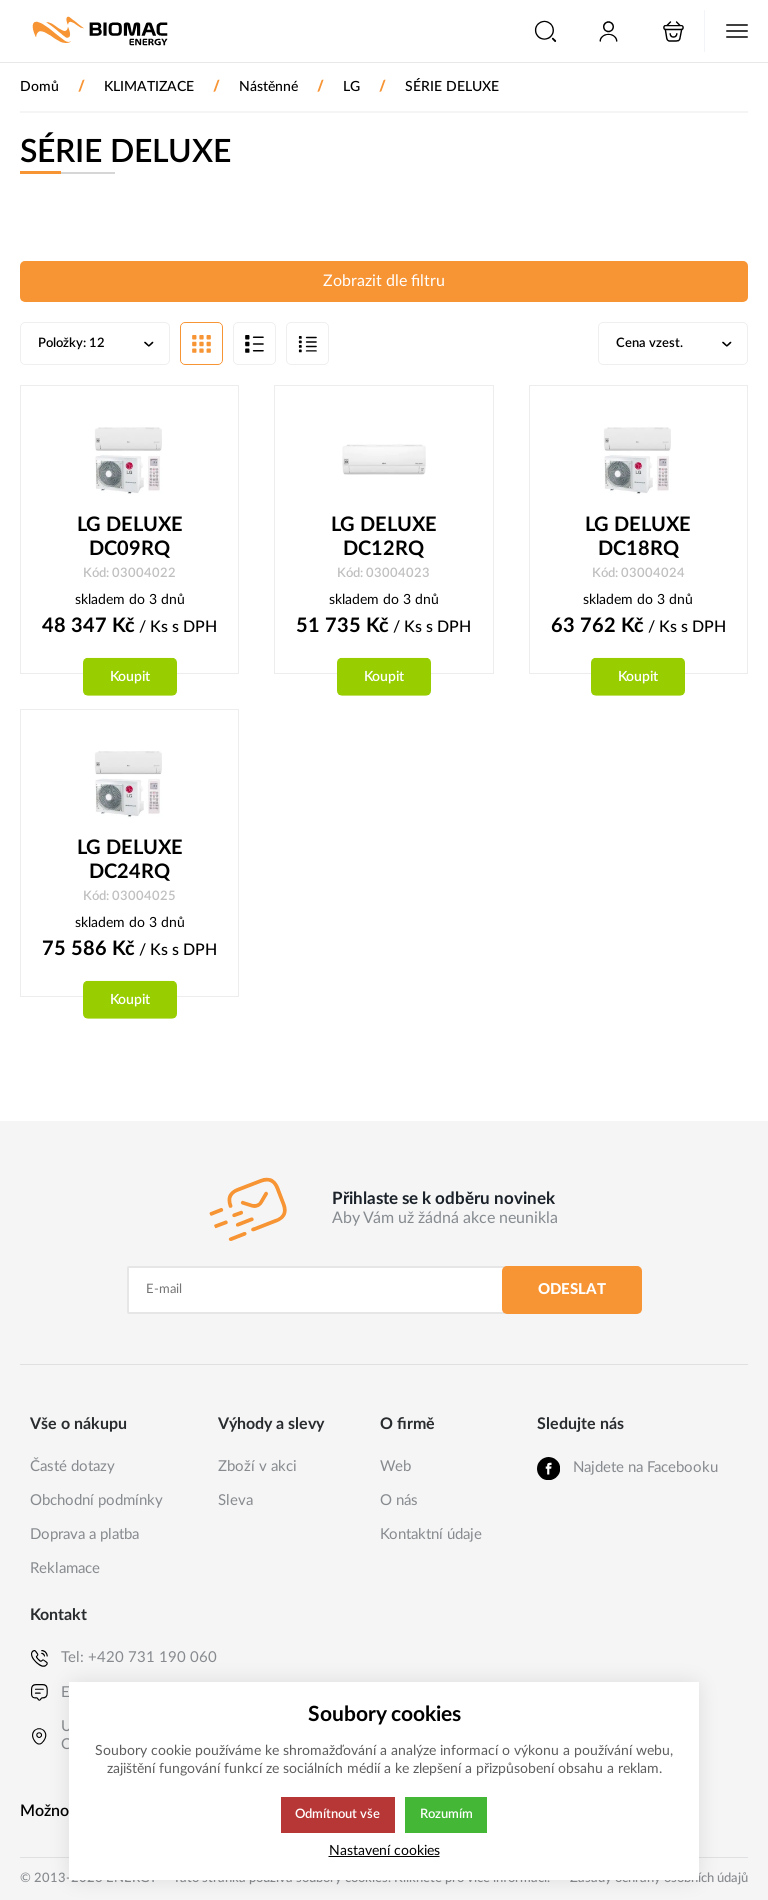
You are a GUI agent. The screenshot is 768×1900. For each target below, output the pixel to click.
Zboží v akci (257, 1466)
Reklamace (65, 1568)
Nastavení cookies (384, 1850)
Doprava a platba (84, 1534)
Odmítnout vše (337, 1815)
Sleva (235, 1500)
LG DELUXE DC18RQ (638, 539)
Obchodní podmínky (96, 1500)
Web (395, 1466)
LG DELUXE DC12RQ (384, 539)
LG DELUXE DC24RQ (130, 863)
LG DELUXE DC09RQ (130, 539)
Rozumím (447, 1815)
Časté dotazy (72, 1466)
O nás (399, 1500)
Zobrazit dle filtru (384, 282)
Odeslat (572, 1289)
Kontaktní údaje (431, 1534)
